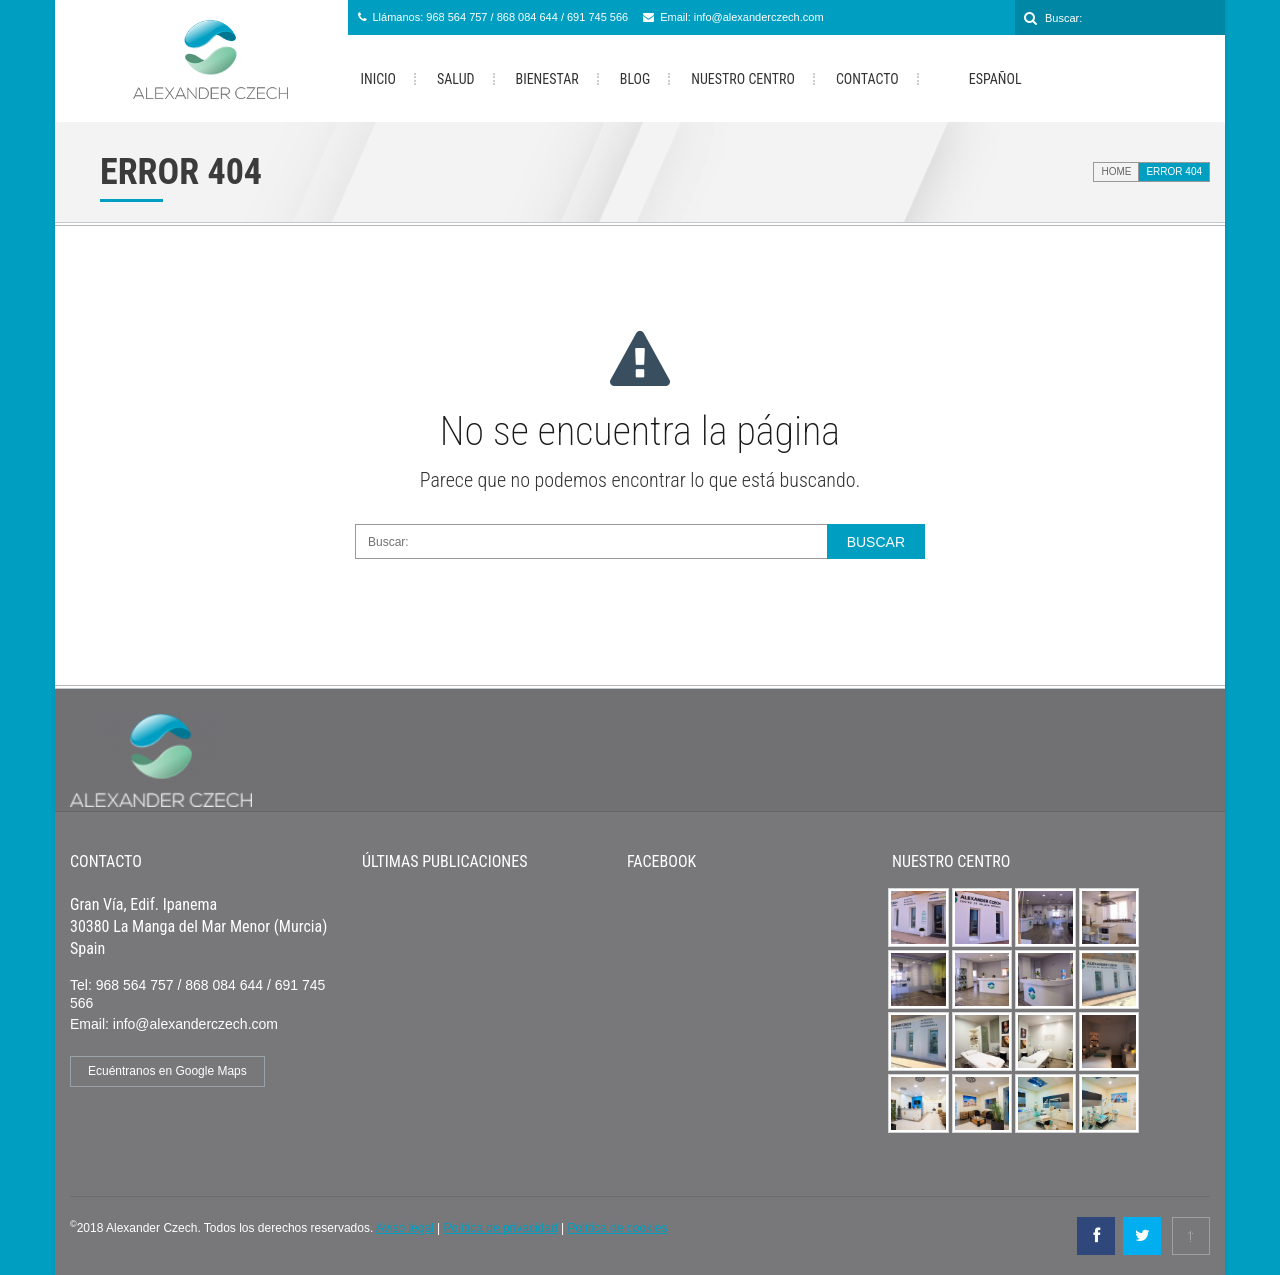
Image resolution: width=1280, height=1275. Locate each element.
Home (1116, 171)
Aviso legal (405, 1228)
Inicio (379, 79)
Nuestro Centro (743, 79)
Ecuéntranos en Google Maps (167, 1071)
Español (981, 80)
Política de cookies (617, 1228)
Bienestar (547, 79)
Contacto (867, 79)
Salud (455, 79)
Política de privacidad (501, 1228)
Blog (635, 79)
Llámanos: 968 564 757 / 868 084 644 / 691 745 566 (501, 17)
